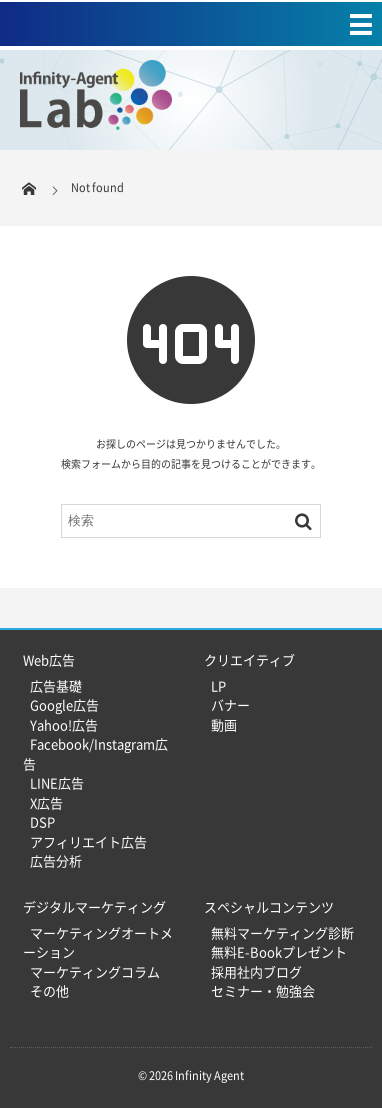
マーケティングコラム (95, 971)
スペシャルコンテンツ (269, 906)
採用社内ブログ (256, 971)
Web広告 (49, 659)
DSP (42, 821)
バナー (230, 704)
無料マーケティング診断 (282, 932)
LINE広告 (57, 782)
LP (218, 685)
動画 (224, 724)
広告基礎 (56, 685)
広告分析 (56, 860)
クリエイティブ (249, 659)
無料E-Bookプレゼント (279, 951)
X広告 (46, 802)
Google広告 (64, 704)
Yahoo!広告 (64, 724)
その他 (49, 990)
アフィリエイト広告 (88, 841)
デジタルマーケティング (94, 906)
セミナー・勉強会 (263, 990)
